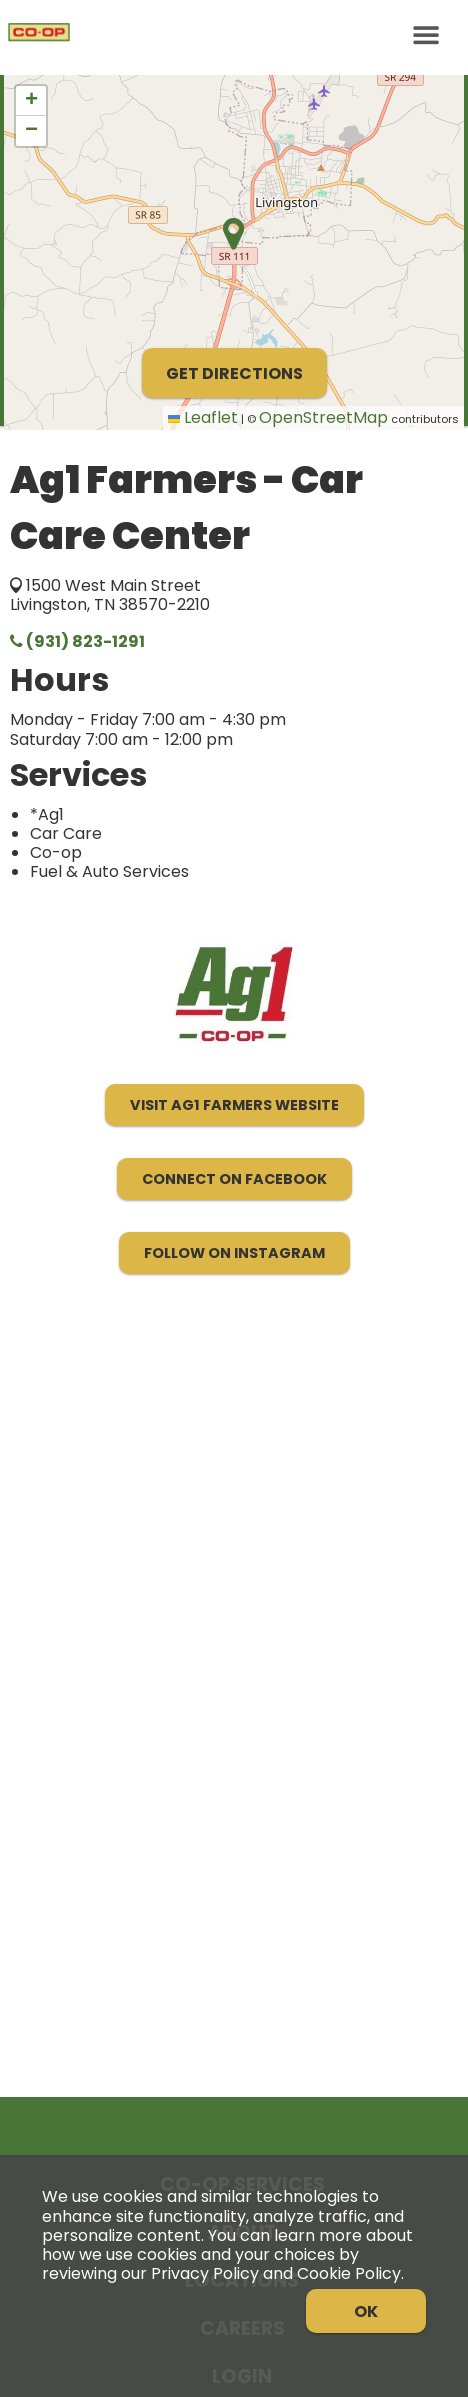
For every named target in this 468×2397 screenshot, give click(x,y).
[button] (31, 101)
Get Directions (234, 373)
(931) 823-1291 (77, 641)
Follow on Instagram (234, 1253)
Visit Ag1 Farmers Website (234, 1105)
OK (366, 2311)
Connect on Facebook (234, 1179)
